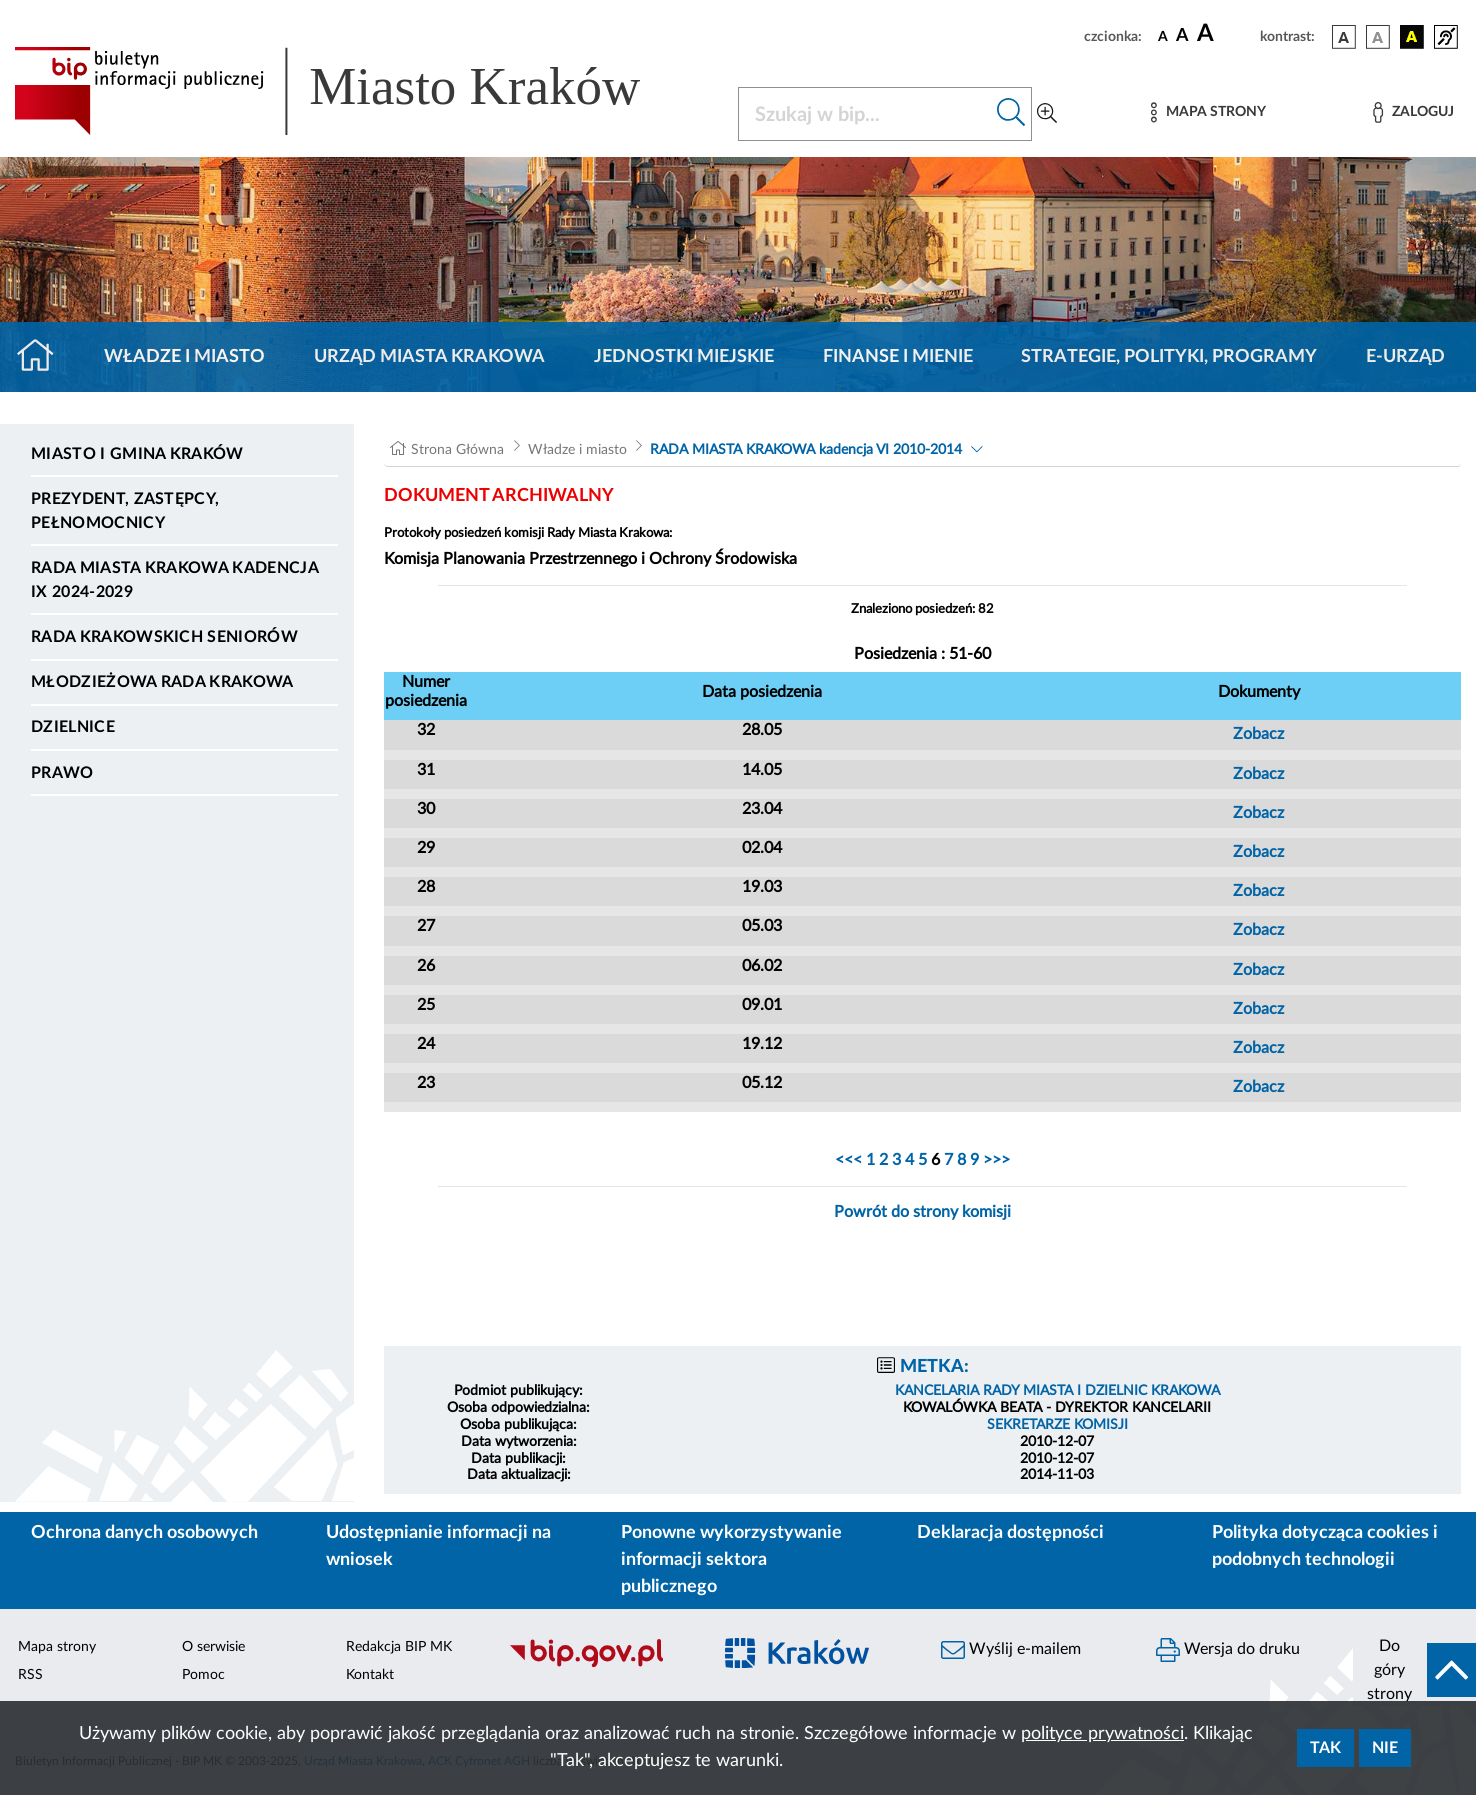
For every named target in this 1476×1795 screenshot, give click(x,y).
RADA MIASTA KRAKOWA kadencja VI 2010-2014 (806, 450)
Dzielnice (73, 727)
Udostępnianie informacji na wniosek (438, 1546)
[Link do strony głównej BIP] (356, 91)
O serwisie (213, 1647)
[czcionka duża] (1225, 34)
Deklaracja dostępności (1010, 1533)
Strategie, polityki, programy (1169, 357)
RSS (30, 1675)
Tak (1325, 1748)
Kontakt (370, 1675)
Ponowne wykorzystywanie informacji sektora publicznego (731, 1560)
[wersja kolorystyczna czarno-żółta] (1412, 37)
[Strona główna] (43, 357)
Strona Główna (457, 450)
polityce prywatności (1102, 1734)
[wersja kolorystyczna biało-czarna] (1378, 37)
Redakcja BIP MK (399, 1647)
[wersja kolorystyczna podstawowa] (1344, 37)
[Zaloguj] (1413, 112)
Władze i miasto (184, 357)
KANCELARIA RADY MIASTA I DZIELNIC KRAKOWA (1057, 1391)
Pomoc (203, 1675)
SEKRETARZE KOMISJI (1057, 1425)
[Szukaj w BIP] (865, 114)
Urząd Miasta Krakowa (429, 357)
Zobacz (1258, 734)
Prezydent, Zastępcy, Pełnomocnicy (125, 511)
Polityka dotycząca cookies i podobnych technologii (1325, 1546)
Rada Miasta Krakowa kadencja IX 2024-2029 (174, 580)
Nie (1385, 1748)
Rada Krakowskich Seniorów (164, 637)
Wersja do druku (1228, 1650)
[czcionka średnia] (1182, 36)
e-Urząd (1405, 357)
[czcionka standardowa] (1163, 36)
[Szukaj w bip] (1011, 114)
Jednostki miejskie (684, 357)
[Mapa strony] (1208, 112)
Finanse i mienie (898, 357)
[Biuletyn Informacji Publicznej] (599, 1664)
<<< (850, 1160)
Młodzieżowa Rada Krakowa (162, 682)
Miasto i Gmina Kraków (137, 454)
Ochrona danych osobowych (144, 1533)
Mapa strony (57, 1647)
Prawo (62, 773)
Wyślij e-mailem (1011, 1650)
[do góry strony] (1414, 1670)
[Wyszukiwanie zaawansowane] (1047, 114)
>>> (994, 1160)
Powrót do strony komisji (922, 1212)
